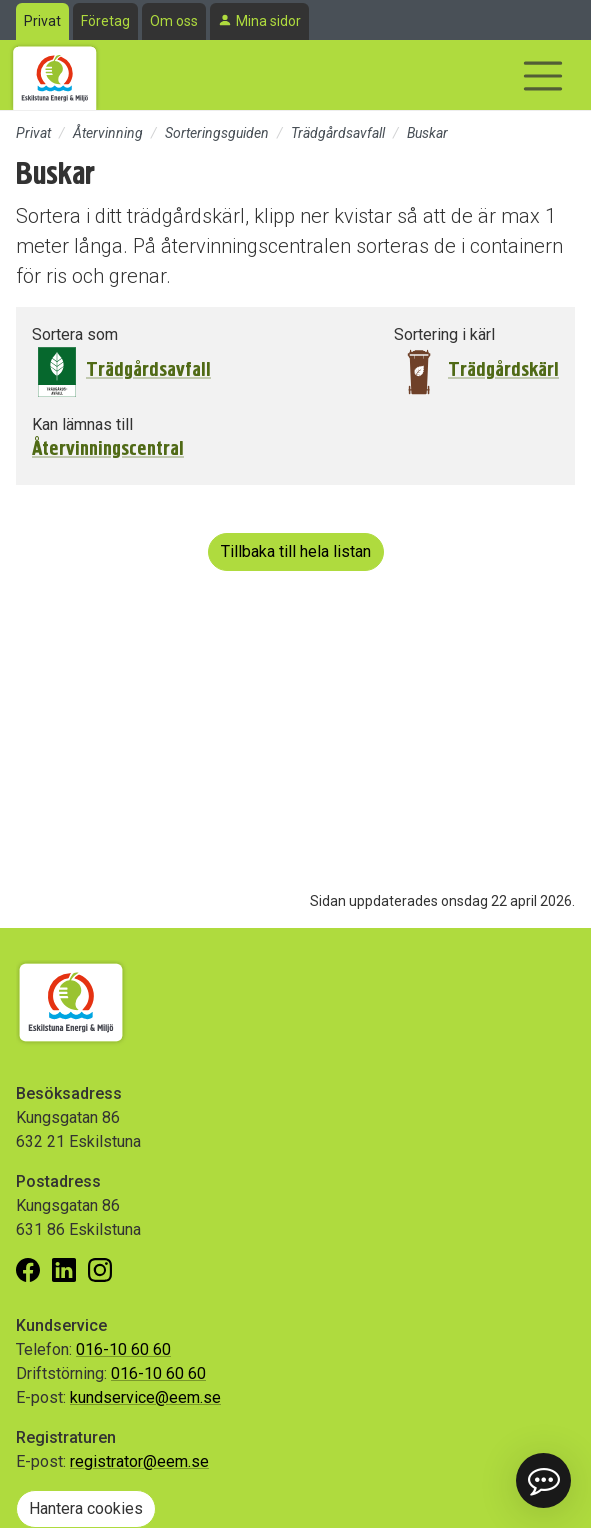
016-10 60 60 (123, 1349)
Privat (42, 21)
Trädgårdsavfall (338, 133)
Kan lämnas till (82, 424)
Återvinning (108, 133)
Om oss (174, 21)
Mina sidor (268, 21)
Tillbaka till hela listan (296, 551)
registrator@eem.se (139, 1461)
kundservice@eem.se (145, 1397)
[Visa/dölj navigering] (543, 76)
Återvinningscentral (108, 449)
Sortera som (75, 334)
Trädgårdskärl (503, 369)
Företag (105, 21)
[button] (543, 1480)
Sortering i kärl (444, 334)
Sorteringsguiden (217, 133)
